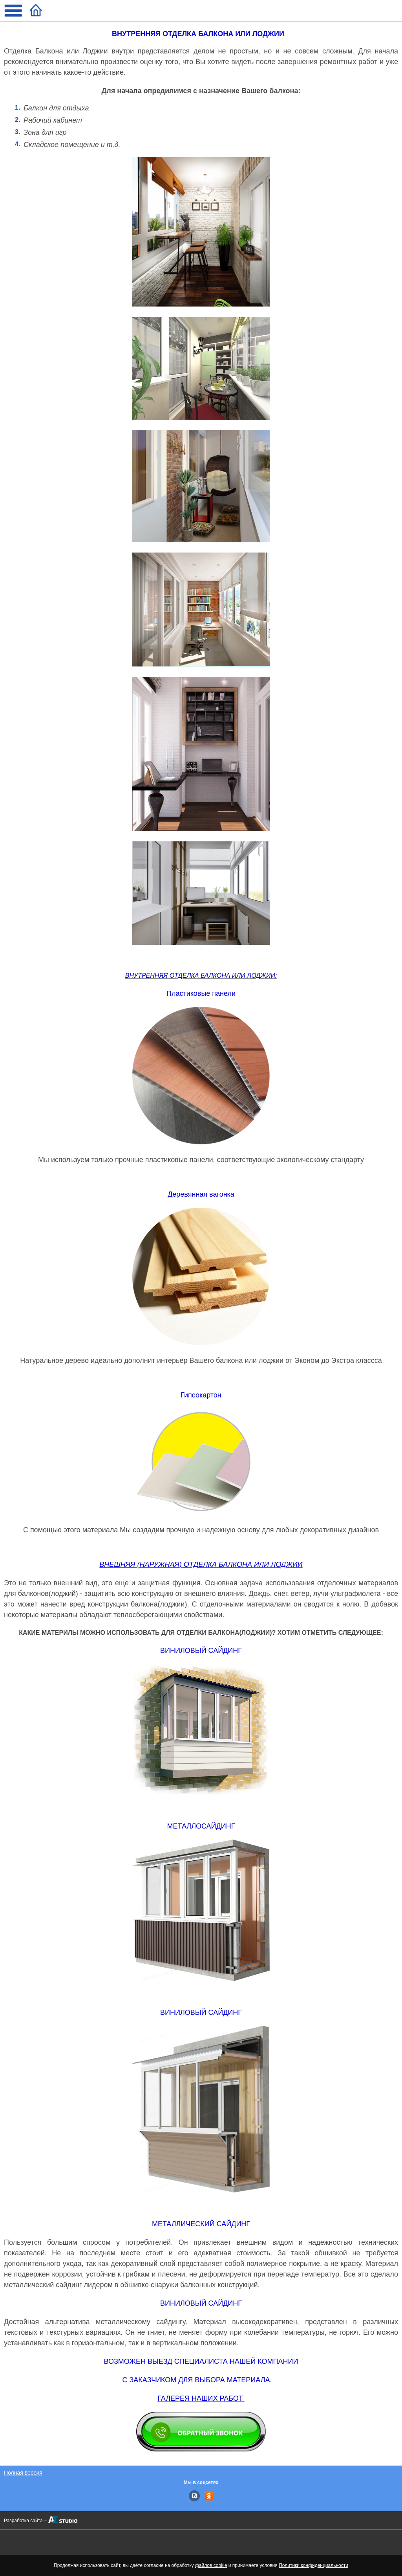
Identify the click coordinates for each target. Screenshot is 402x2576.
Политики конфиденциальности (313, 2565)
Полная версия (23, 2473)
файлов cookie (211, 2565)
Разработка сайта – (25, 2520)
